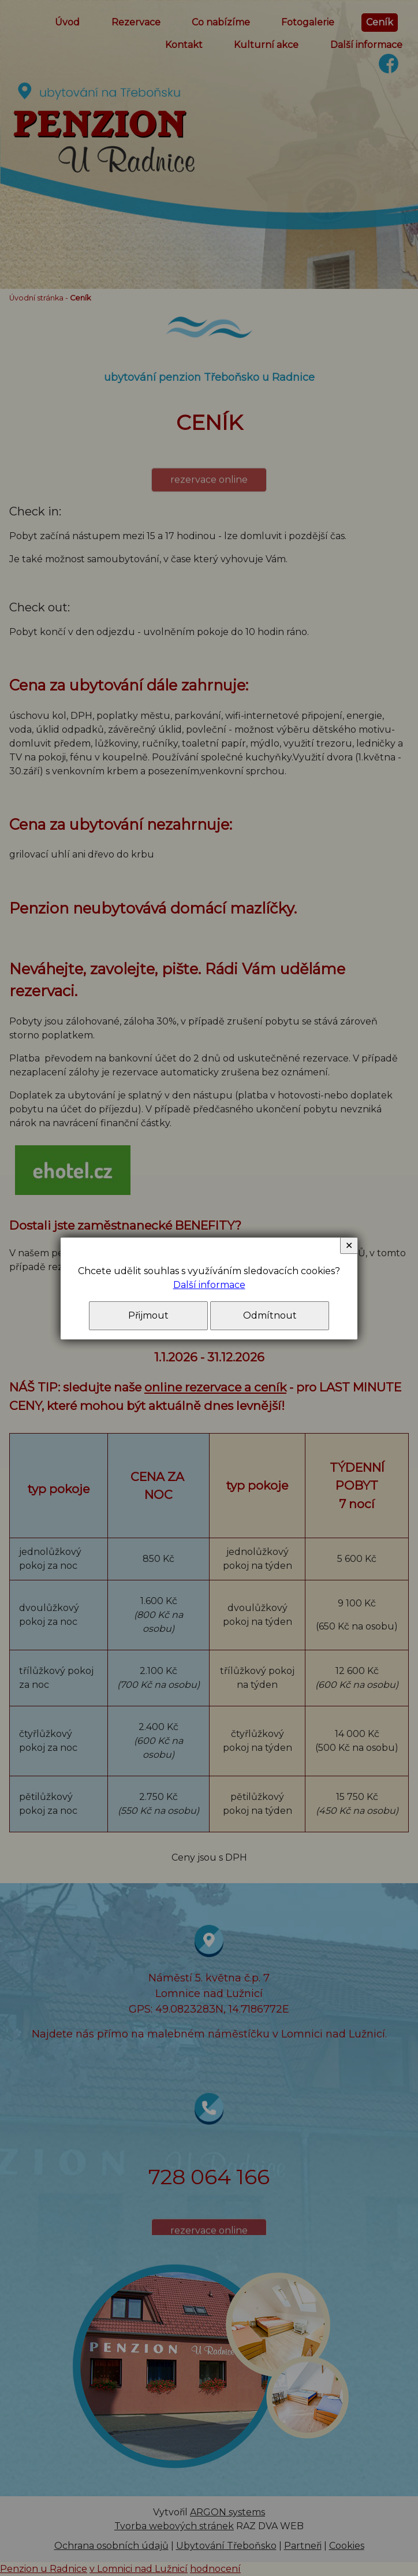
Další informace (209, 1284)
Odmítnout (270, 1315)
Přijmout (148, 1315)
